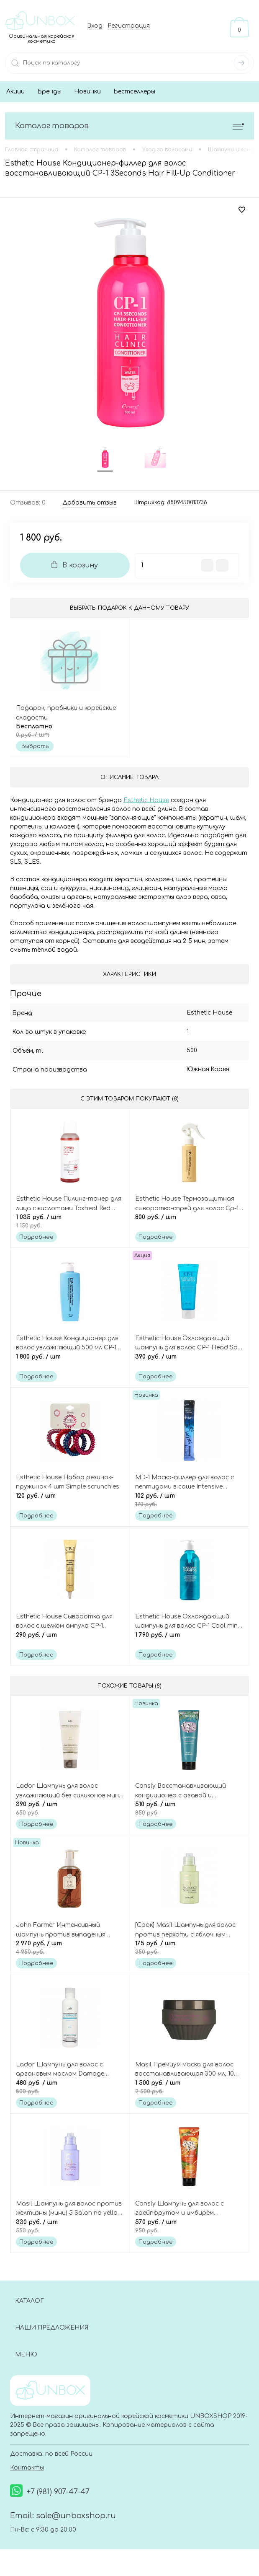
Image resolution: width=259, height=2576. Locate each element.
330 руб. (70, 2230)
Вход (95, 26)
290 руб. (70, 1641)
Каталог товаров (129, 126)
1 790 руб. (189, 1641)
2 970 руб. (70, 1951)
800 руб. (189, 1223)
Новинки (87, 91)
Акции (15, 91)
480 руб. (70, 2090)
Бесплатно (70, 732)
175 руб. (189, 1951)
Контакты (27, 2471)
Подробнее (36, 1239)
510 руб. (189, 1811)
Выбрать (35, 748)
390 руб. (189, 1362)
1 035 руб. (70, 1223)
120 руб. (70, 1502)
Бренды (49, 91)
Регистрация (129, 26)
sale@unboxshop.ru (76, 2519)
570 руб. (189, 2230)
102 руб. (189, 1502)
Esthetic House (146, 801)
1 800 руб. (70, 1362)
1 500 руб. (189, 2090)
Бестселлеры (134, 91)
